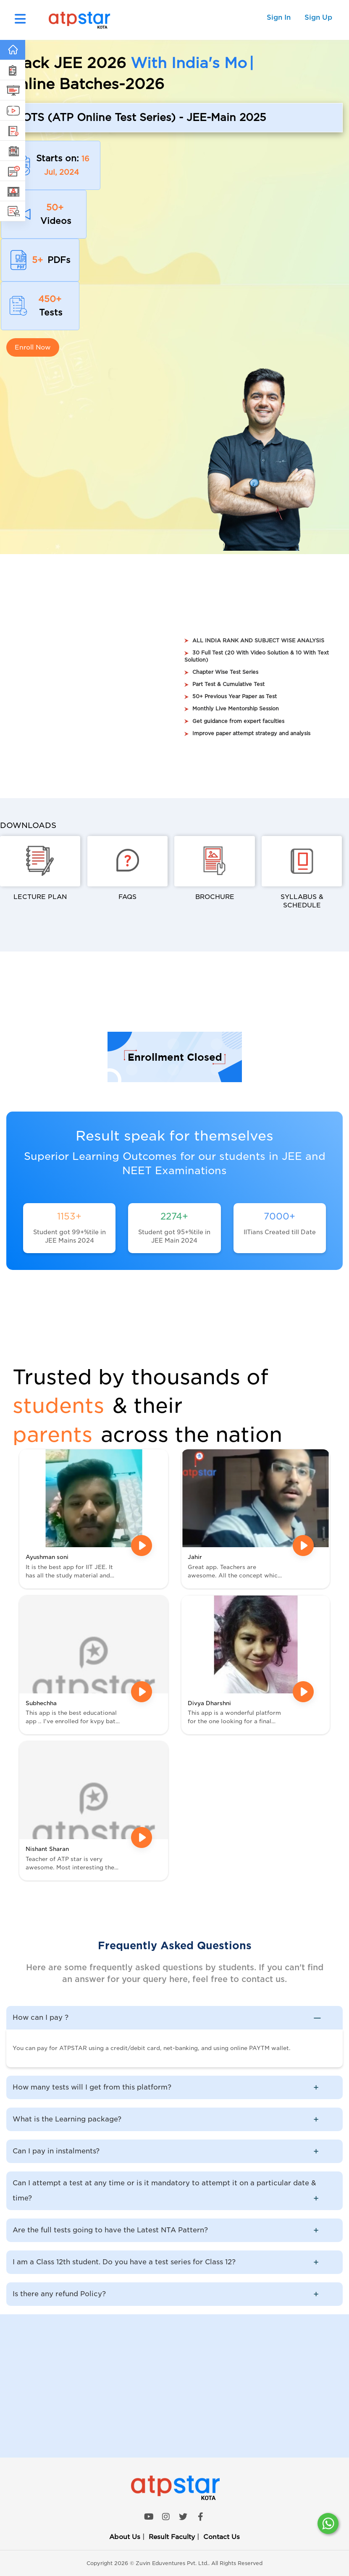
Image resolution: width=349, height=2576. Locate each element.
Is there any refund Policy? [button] (173, 2294)
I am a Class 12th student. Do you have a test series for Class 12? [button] (173, 2262)
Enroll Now (33, 347)
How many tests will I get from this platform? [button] (173, 2087)
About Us (124, 2537)
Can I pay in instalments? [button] (173, 2151)
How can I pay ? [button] (173, 2017)
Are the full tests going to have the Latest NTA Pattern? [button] (173, 2230)
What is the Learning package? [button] (173, 2119)
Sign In (279, 17)
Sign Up (318, 17)
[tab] (174, 2017)
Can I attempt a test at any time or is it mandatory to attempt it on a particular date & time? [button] (173, 2192)
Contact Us (221, 2537)
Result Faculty (172, 2537)
